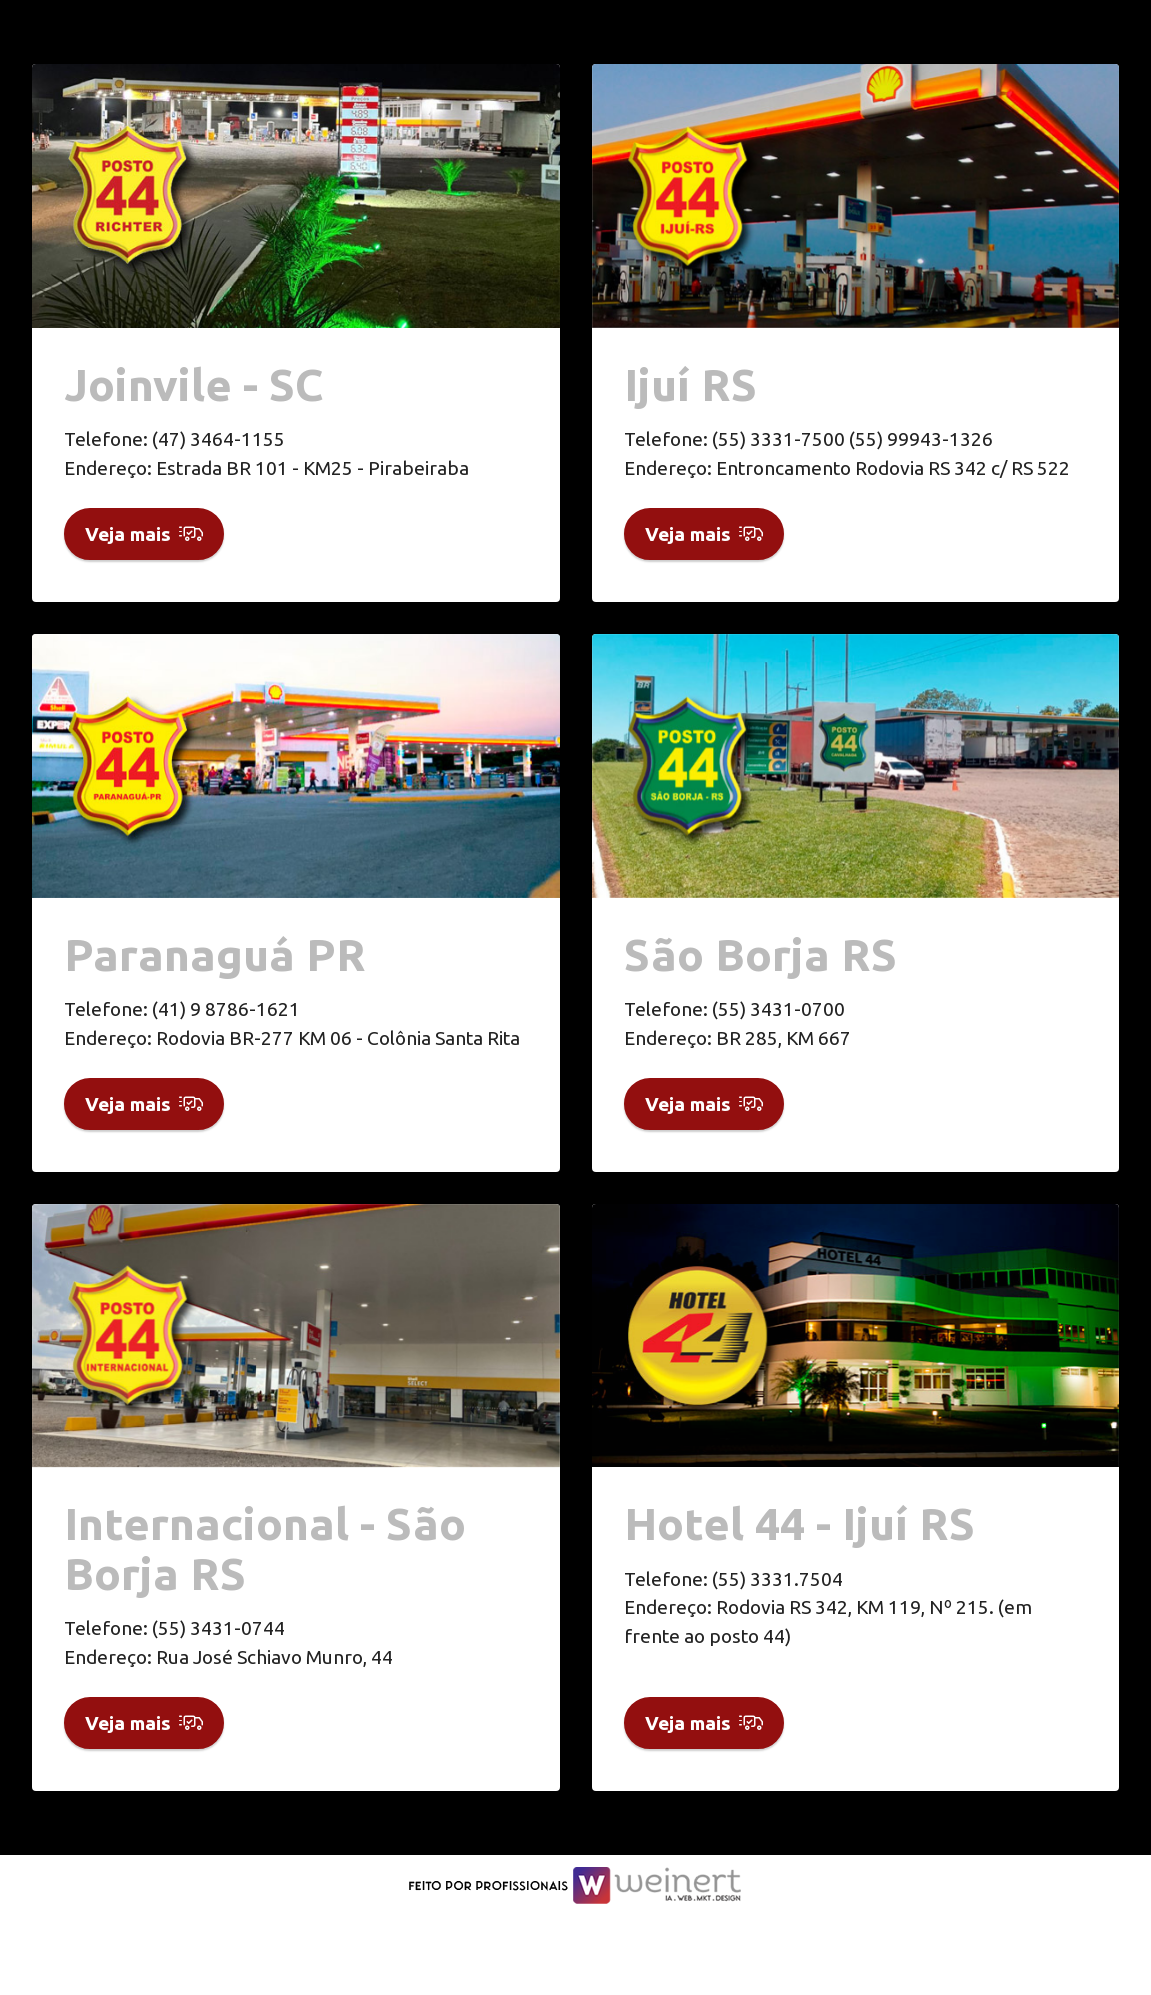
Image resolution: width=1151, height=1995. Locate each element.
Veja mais (144, 549)
